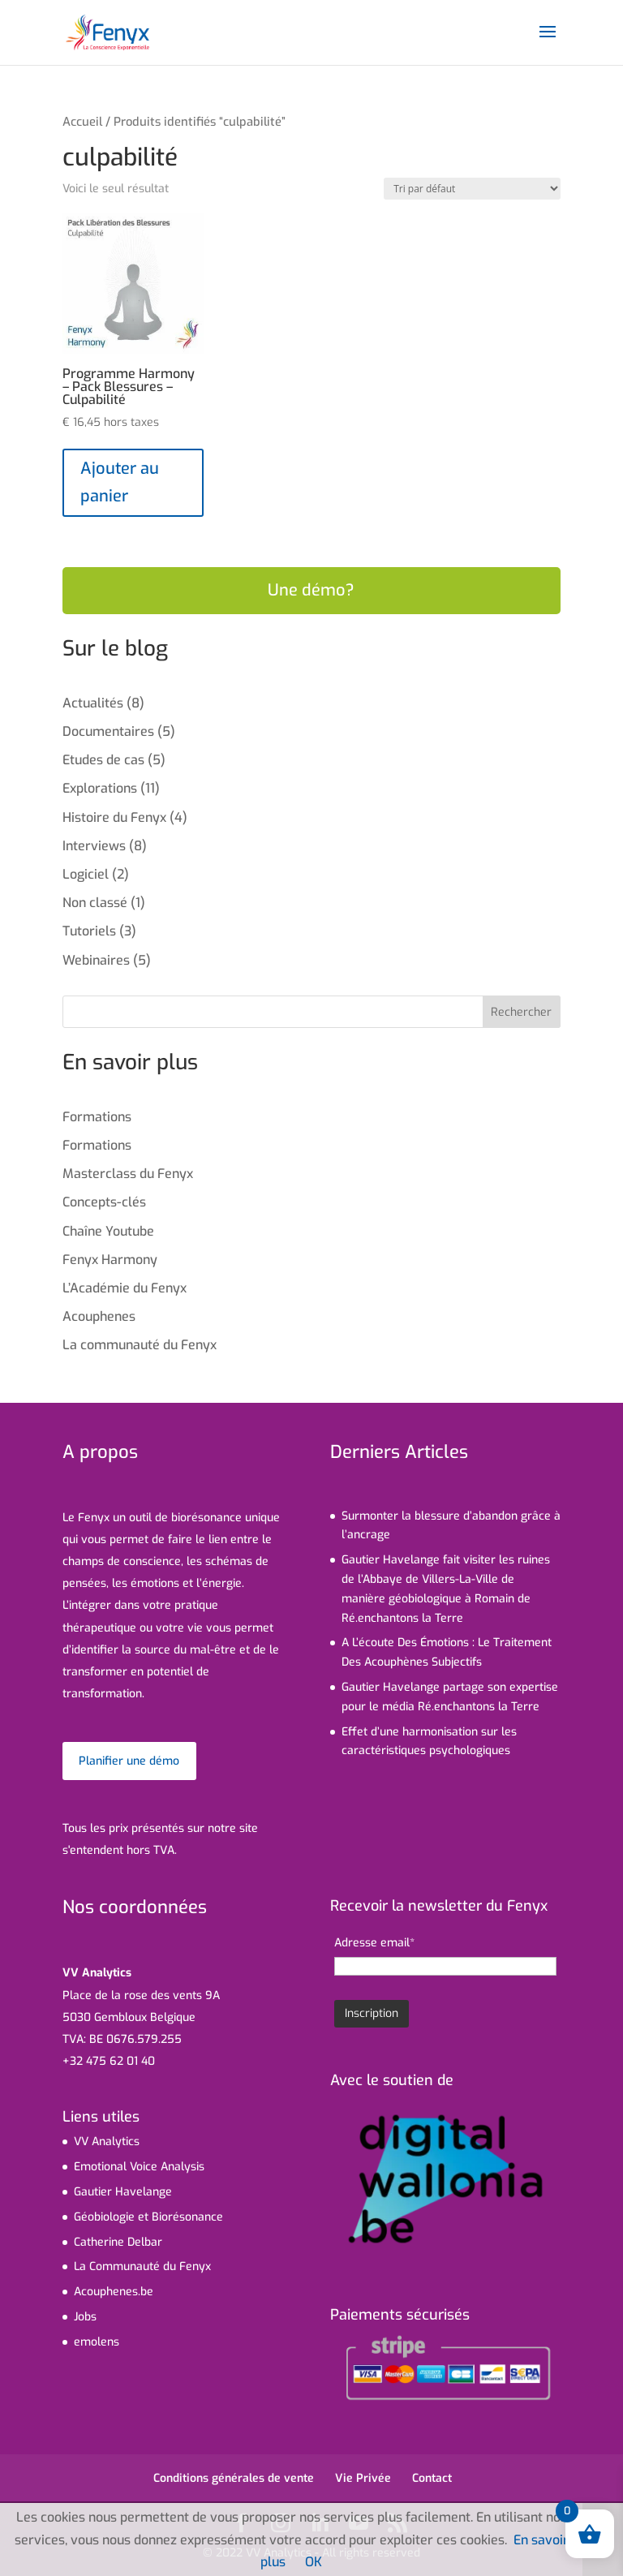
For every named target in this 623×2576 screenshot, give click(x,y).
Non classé (94, 902)
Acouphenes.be (113, 2291)
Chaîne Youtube (108, 1231)
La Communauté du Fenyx (142, 2266)
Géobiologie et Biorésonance (148, 2217)
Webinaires (96, 960)
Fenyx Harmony (109, 1259)
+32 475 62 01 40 (108, 2061)
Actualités (92, 703)
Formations (96, 1116)
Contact (432, 2478)
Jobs (85, 2316)
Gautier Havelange (123, 2192)
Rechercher (521, 1012)
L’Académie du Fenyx (124, 1288)
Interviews (94, 845)
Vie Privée (363, 2478)
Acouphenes (98, 1316)
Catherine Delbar (118, 2242)
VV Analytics (107, 2141)
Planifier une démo (129, 1761)
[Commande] (472, 189)
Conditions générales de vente (233, 2478)
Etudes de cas (103, 759)
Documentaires (108, 731)
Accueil (82, 122)
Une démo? (311, 590)
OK (313, 2561)
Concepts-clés (104, 1202)
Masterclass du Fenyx (127, 1173)
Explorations (99, 788)
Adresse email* (374, 1942)
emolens (96, 2342)
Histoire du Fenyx (114, 817)
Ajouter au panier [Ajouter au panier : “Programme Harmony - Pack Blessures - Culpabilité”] (119, 482)
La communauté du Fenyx (139, 1344)
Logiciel (85, 874)
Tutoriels (89, 931)
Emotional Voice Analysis (139, 2166)
